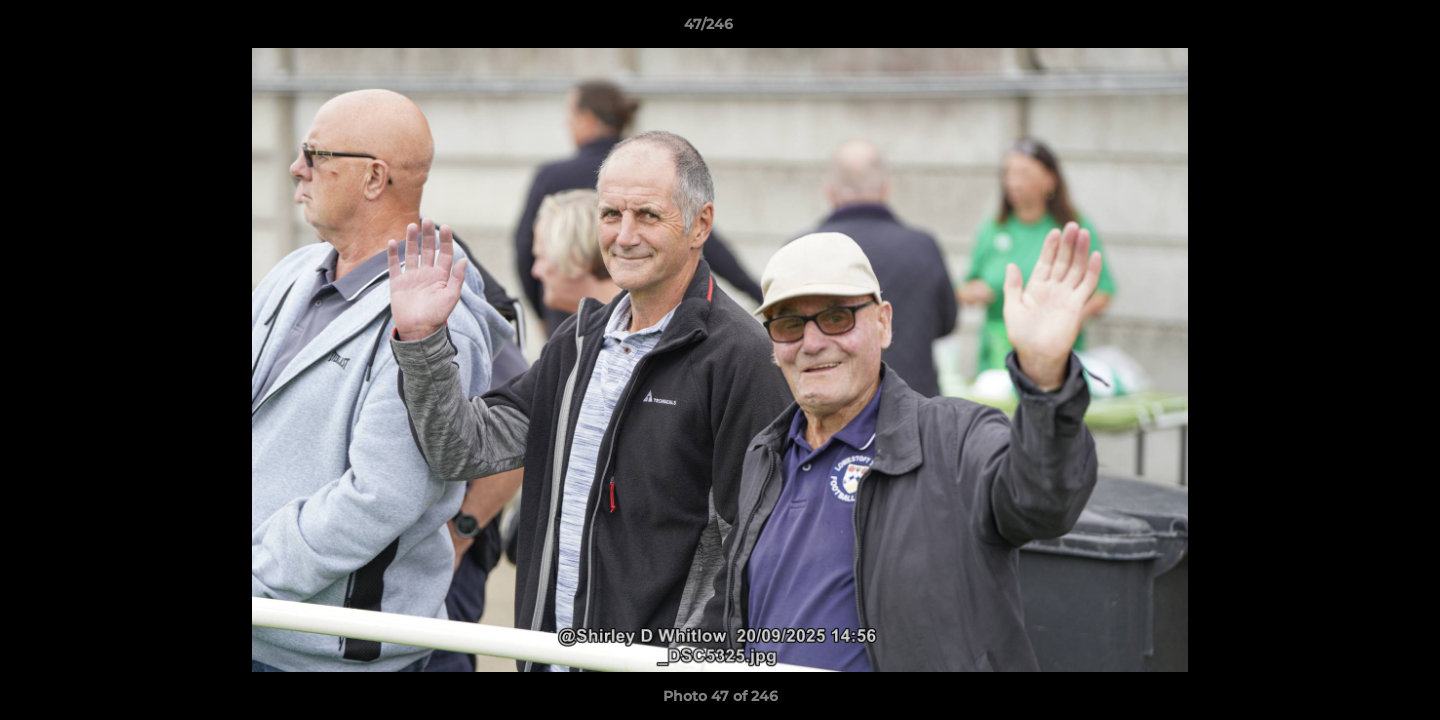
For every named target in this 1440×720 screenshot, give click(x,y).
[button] (1356, 29)
